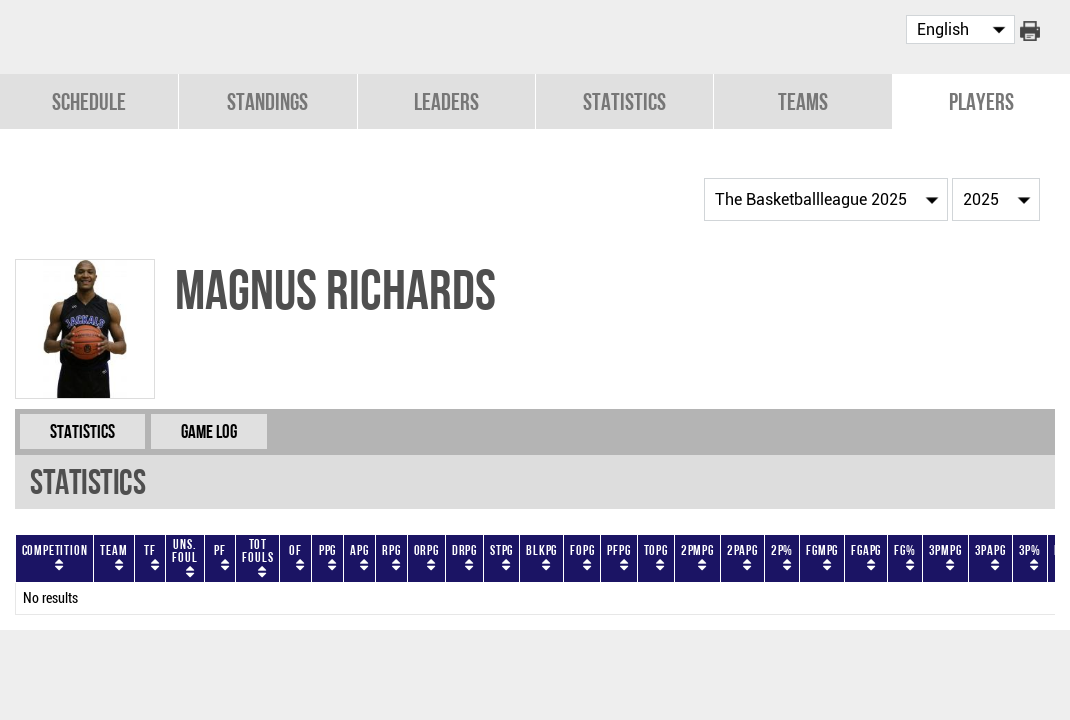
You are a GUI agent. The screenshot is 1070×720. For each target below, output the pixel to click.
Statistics (624, 101)
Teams (803, 101)
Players (981, 101)
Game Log (209, 431)
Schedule (89, 101)
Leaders (446, 101)
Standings (267, 101)
